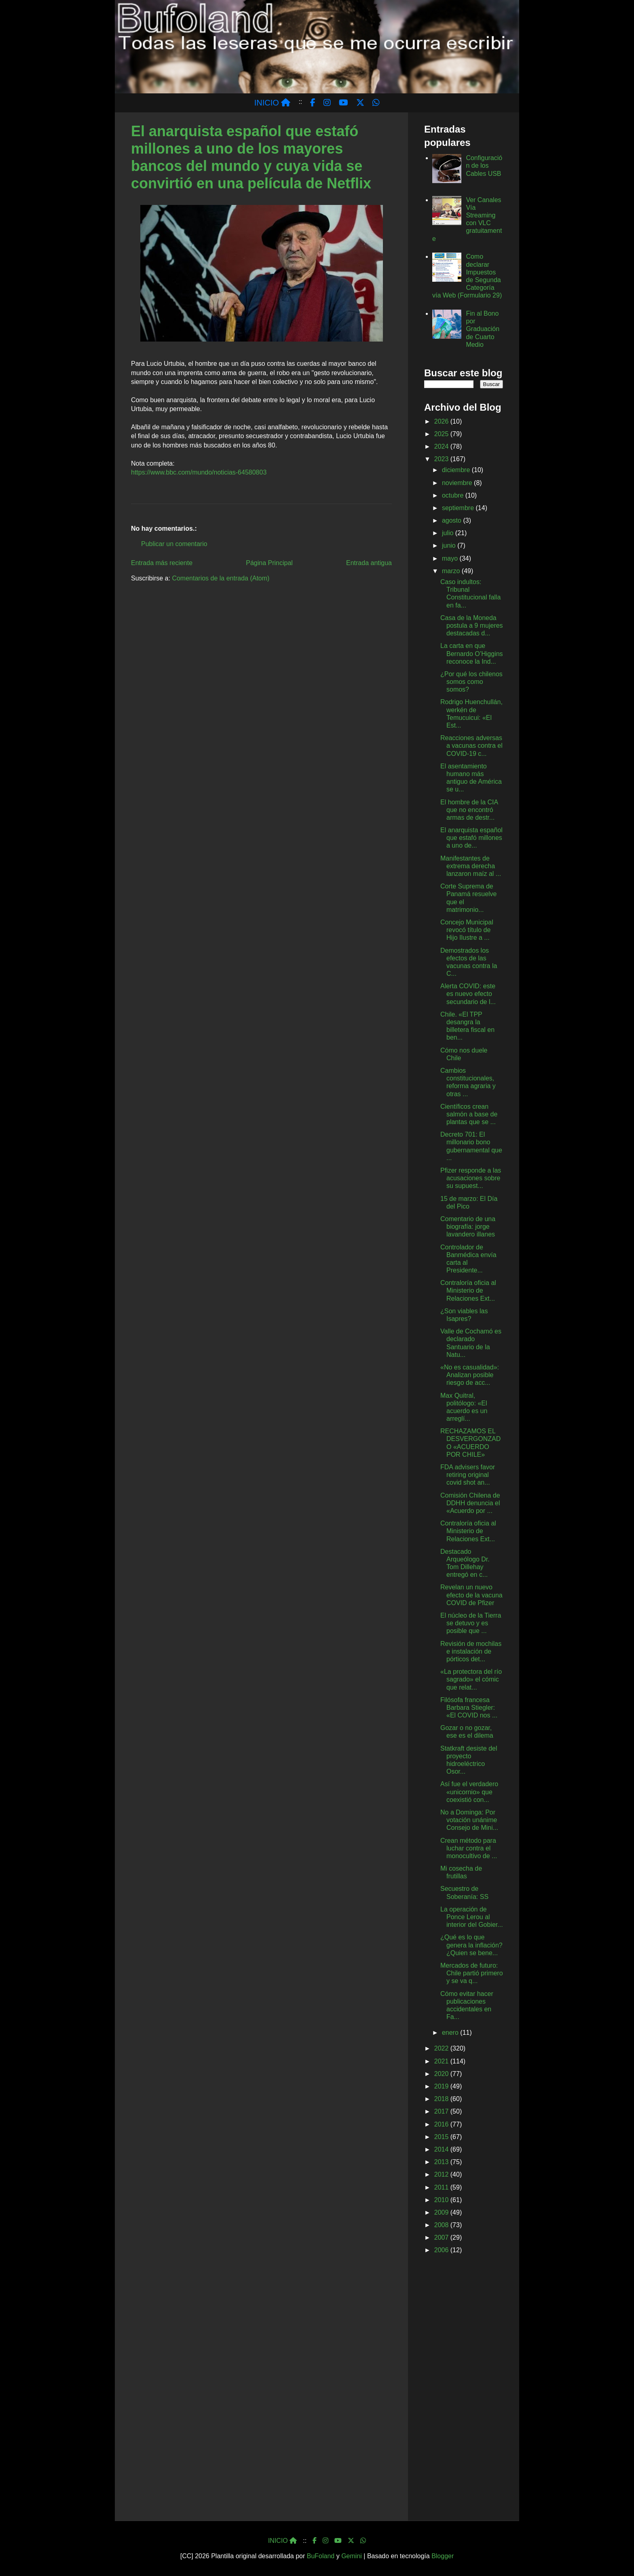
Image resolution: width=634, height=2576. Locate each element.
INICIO (272, 102)
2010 (442, 2199)
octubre (453, 495)
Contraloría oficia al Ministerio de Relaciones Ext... (468, 1290)
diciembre (457, 469)
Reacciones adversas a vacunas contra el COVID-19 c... (471, 745)
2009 (442, 2212)
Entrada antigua (369, 562)
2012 (442, 2174)
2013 (442, 2161)
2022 (442, 2048)
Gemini (351, 2556)
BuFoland (321, 2556)
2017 (442, 2111)
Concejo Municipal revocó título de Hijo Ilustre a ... (466, 930)
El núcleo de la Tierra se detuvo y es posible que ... (470, 1623)
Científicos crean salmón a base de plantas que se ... (468, 1114)
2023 (442, 459)
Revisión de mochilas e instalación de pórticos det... (470, 1651)
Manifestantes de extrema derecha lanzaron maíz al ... (470, 866)
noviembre (458, 482)
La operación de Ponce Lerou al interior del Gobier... (471, 1917)
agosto (452, 520)
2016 (442, 2124)
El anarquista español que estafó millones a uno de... (471, 838)
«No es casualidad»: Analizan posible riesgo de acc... (469, 1375)
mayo (451, 558)
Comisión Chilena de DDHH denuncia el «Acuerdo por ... (470, 1503)
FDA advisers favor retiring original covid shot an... (467, 1475)
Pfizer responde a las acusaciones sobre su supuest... (470, 1178)
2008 (442, 2225)
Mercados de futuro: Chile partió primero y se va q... (471, 1973)
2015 (442, 2136)
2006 (442, 2250)
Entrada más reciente (161, 562)
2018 (442, 2098)
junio (449, 545)
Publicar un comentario (174, 543)
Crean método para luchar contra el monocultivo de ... (468, 1848)
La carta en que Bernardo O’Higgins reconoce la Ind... (471, 653)
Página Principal (269, 562)
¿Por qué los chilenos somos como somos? (471, 682)
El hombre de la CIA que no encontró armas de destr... (469, 810)
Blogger (442, 2556)
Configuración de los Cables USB (484, 165)
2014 (442, 2149)
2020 (442, 2073)
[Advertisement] (463, 2389)
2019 (442, 2086)
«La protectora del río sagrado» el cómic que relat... (471, 1679)
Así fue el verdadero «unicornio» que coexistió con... (469, 1792)
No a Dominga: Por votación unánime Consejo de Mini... (469, 1820)
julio (448, 533)
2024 (442, 446)
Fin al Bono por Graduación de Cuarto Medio (482, 329)
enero (451, 2032)
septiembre (459, 507)
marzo (452, 571)
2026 (442, 421)
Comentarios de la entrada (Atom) (220, 578)
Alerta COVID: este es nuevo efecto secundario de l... (468, 994)
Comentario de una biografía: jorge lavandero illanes (467, 1226)
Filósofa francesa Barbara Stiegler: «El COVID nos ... (468, 1707)
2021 (442, 2061)
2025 (442, 433)
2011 (442, 2187)
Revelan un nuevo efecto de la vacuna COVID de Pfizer (471, 1595)
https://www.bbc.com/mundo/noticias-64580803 (198, 472)
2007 (442, 2237)
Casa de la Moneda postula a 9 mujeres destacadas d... (471, 625)
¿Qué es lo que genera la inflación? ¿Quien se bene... (471, 1945)
